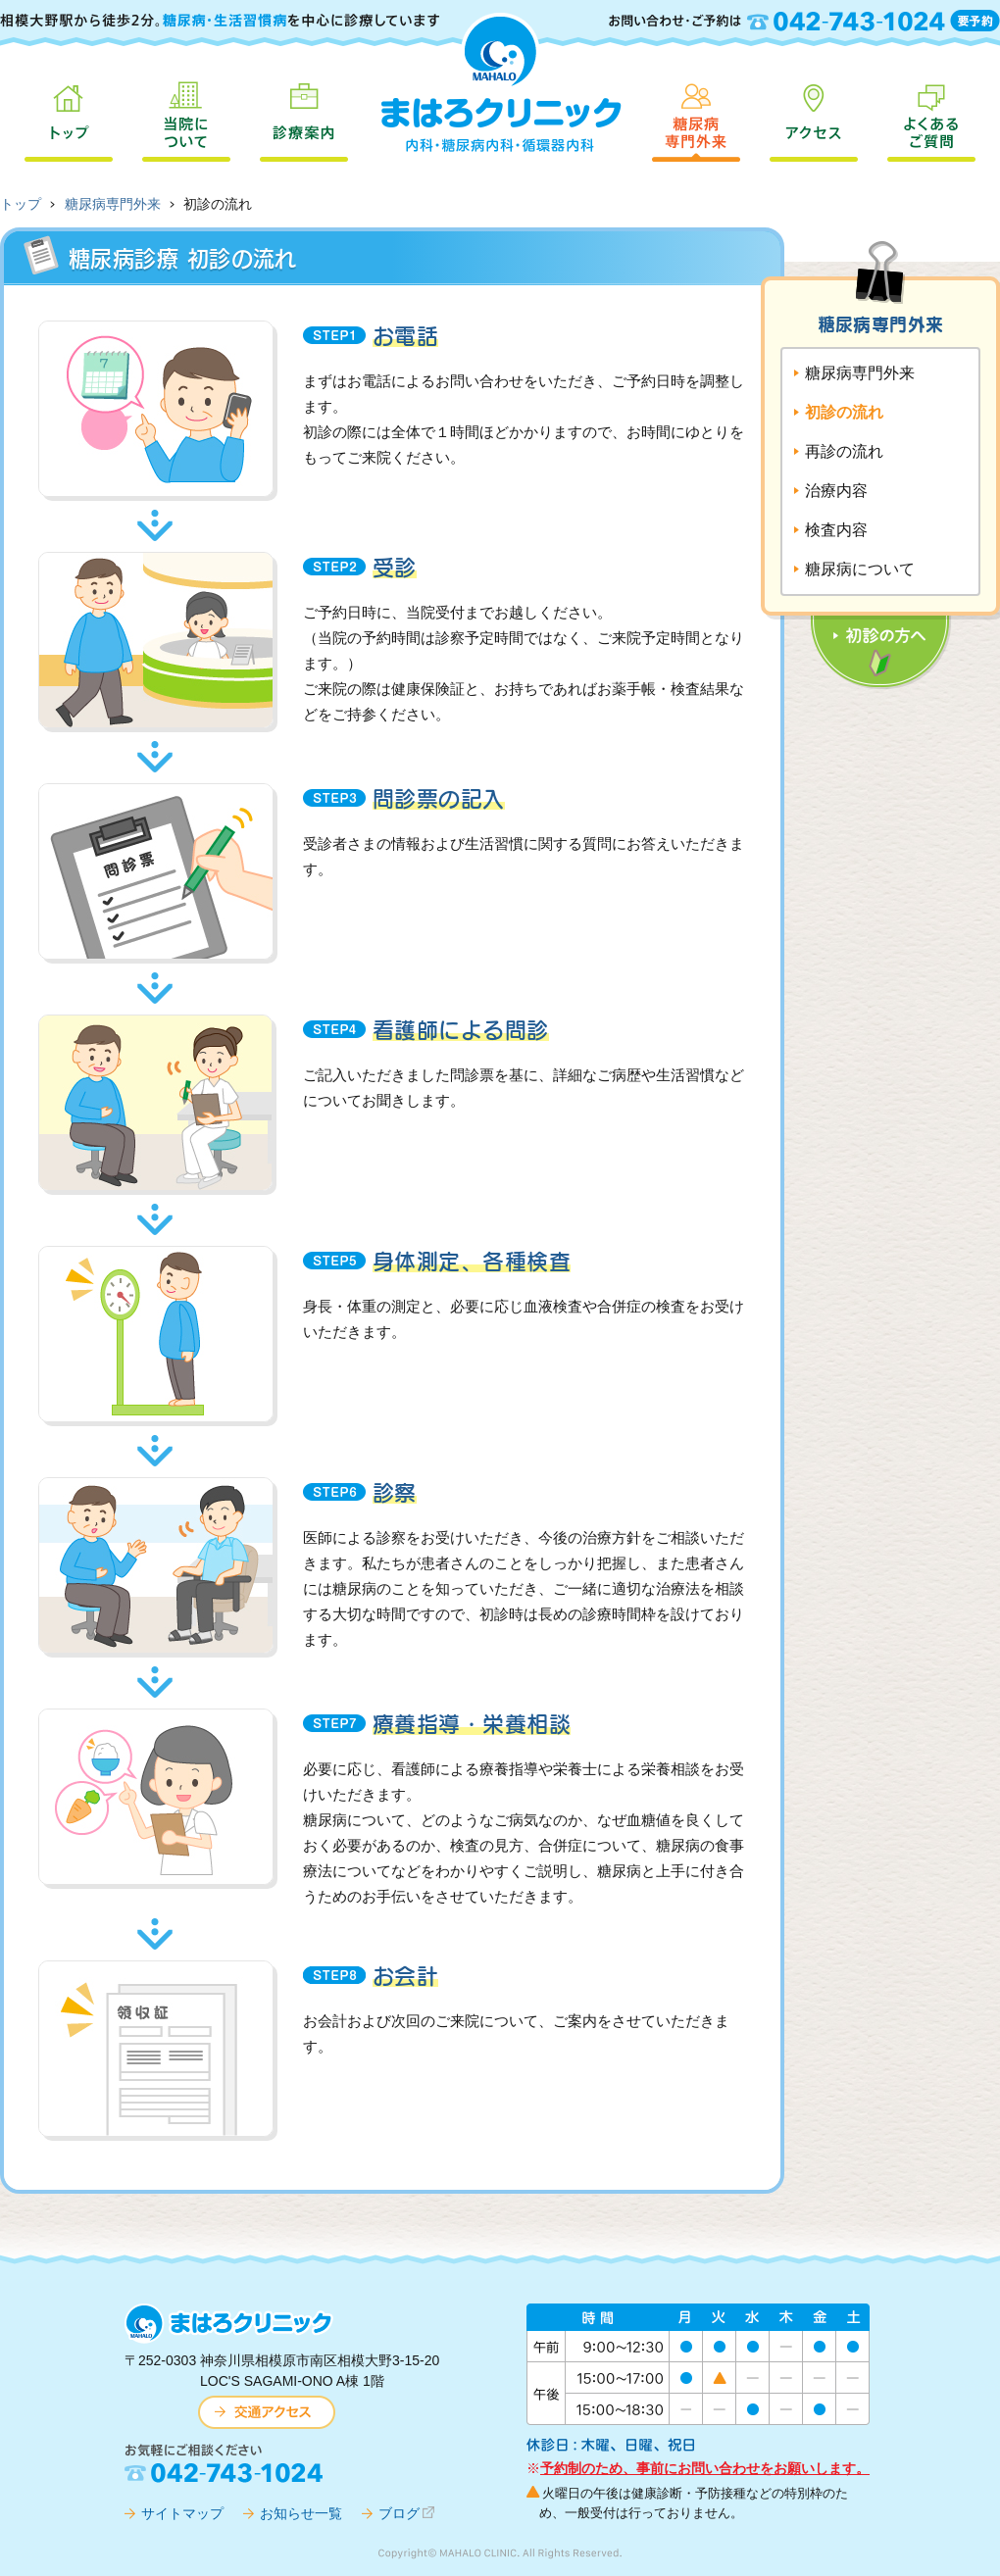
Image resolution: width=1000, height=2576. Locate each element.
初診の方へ (850, 560)
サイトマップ (182, 2513)
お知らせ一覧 (301, 2513)
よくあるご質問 (931, 118)
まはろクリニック (500, 81)
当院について (186, 118)
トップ (69, 118)
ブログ (399, 2513)
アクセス (814, 118)
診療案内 (304, 118)
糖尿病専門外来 (696, 118)
